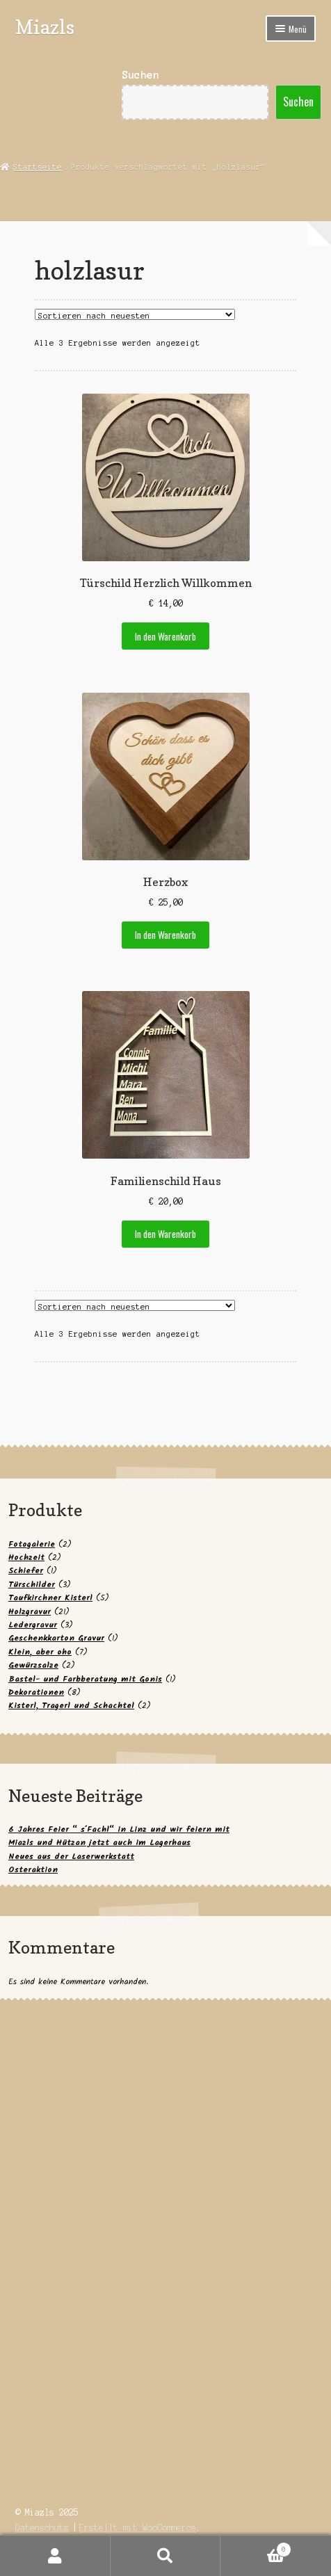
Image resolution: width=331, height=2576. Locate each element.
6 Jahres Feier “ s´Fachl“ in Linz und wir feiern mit (118, 1829)
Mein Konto (55, 2556)
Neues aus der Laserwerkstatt (71, 1856)
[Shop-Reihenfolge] (135, 314)
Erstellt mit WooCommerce (137, 2527)
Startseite (37, 167)
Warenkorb (255, 2548)
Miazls (44, 26)
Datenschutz (42, 2527)
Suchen (140, 75)
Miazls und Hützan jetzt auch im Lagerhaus (99, 1842)
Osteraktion (33, 1869)
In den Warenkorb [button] (165, 636)
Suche (166, 2556)
